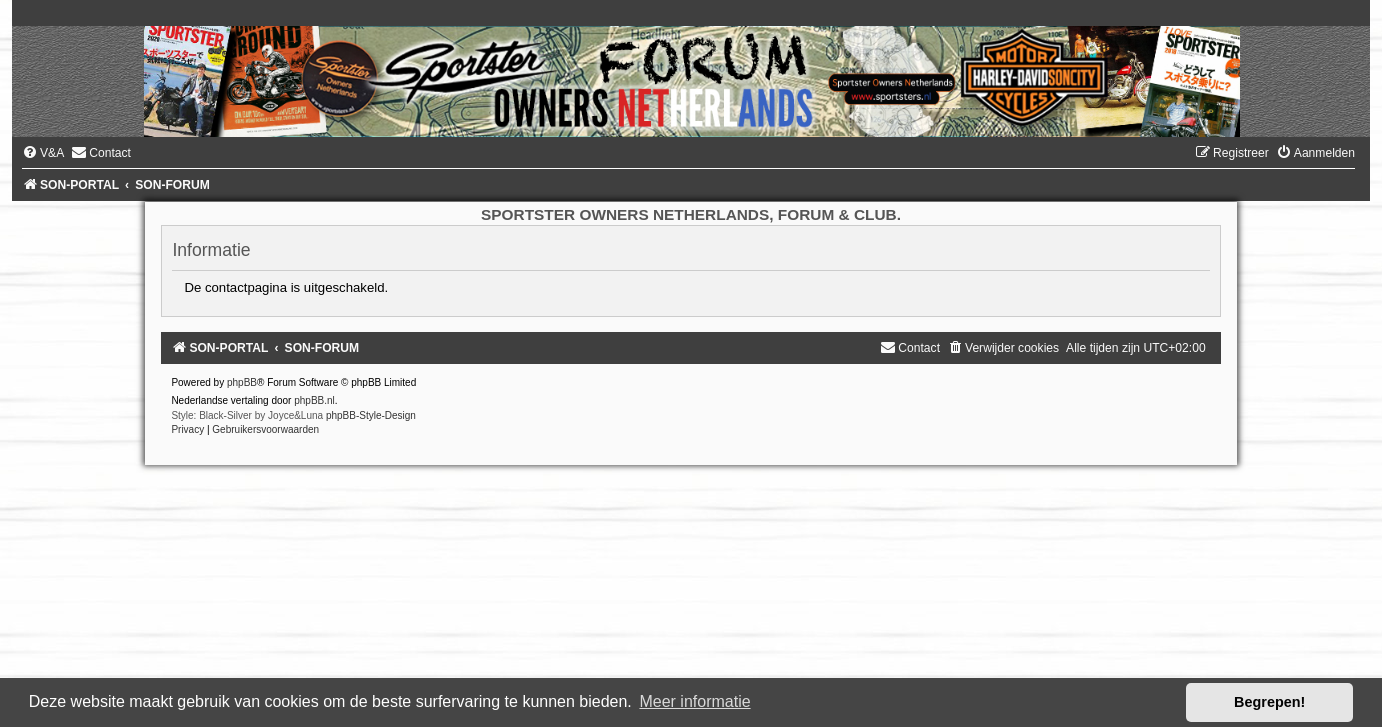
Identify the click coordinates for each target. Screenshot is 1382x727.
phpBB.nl (314, 400)
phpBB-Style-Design (371, 415)
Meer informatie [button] (694, 701)
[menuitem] (43, 153)
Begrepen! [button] (1269, 702)
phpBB (242, 382)
